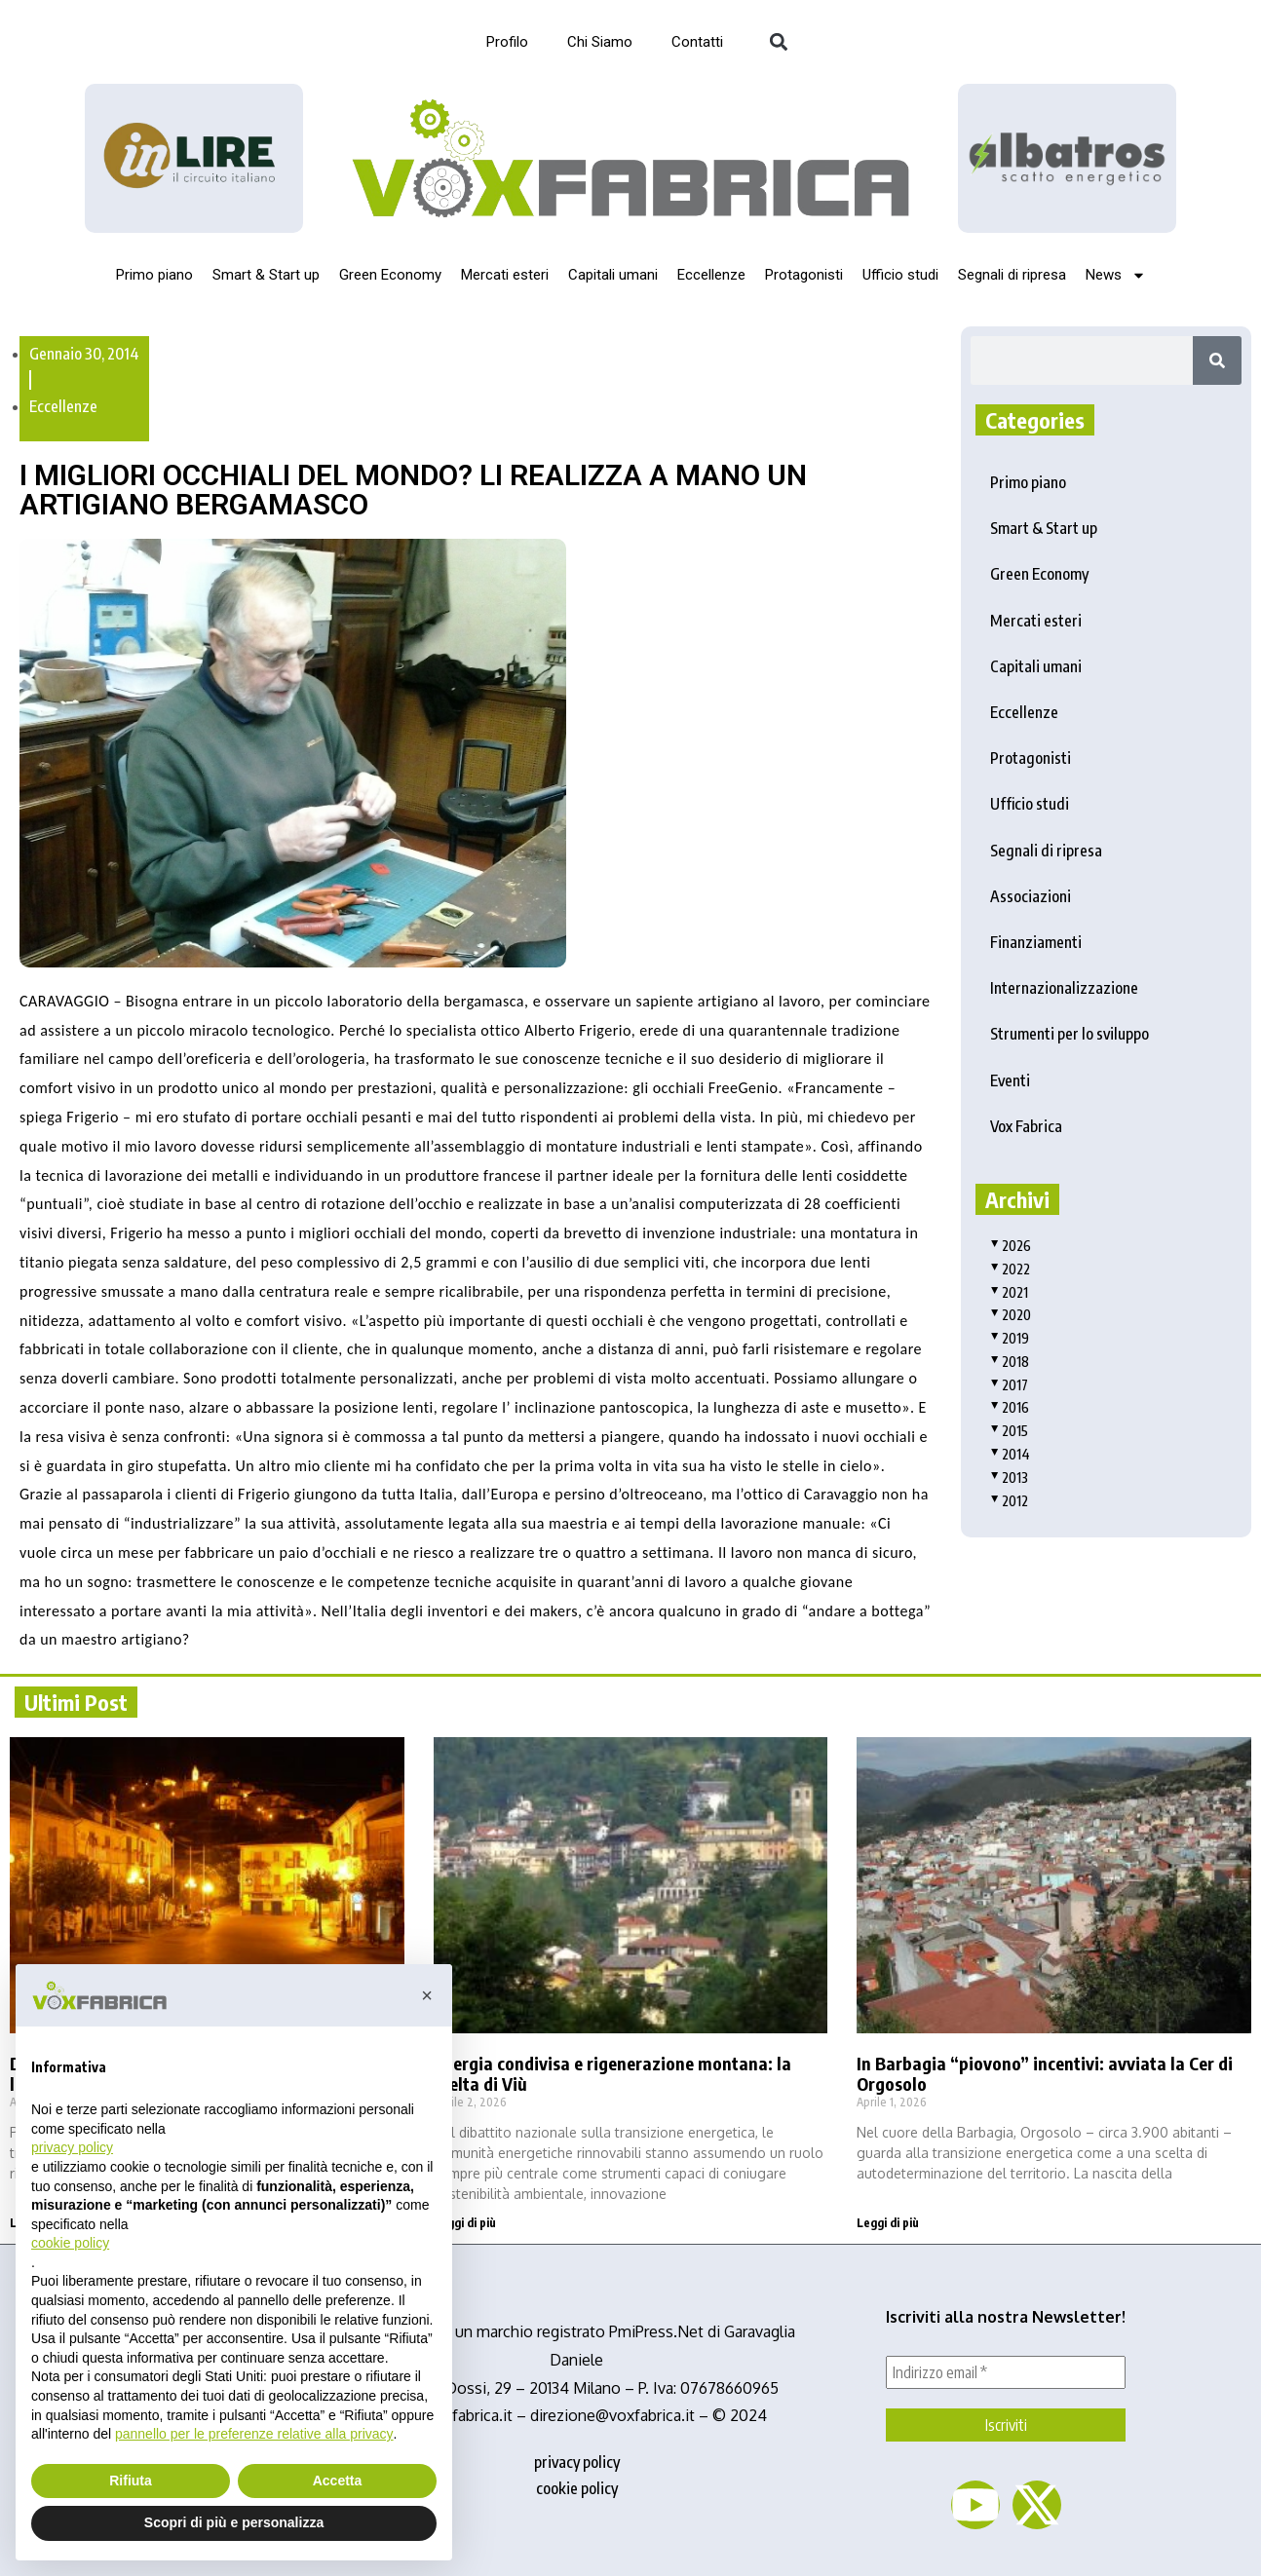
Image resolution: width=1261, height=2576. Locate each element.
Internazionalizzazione (1064, 988)
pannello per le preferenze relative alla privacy (254, 2434)
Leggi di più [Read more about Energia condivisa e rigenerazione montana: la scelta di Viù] (465, 2223)
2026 (1010, 1245)
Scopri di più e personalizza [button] (234, 2522)
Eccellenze (711, 275)
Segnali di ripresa (1012, 275)
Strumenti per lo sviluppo (1069, 1033)
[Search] (1217, 360)
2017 (1009, 1385)
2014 (1010, 1454)
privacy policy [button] (72, 2147)
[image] (1067, 158)
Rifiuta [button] (130, 2480)
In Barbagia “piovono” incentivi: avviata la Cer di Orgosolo (1045, 2074)
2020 (1010, 1315)
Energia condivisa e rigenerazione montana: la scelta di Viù (612, 2074)
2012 (1009, 1501)
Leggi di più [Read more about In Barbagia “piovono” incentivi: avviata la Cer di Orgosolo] (888, 2223)
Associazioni (1030, 896)
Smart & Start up (266, 275)
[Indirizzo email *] (1006, 2372)
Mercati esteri (505, 275)
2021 (1009, 1292)
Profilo (507, 42)
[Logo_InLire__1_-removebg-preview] (194, 158)
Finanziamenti (1036, 942)
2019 (1009, 1338)
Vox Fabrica (1026, 1126)
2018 (1009, 1361)
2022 (1010, 1269)
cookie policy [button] (70, 2243)
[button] (778, 42)
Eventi (1010, 1080)
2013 (1009, 1477)
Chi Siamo (599, 42)
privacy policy (577, 2462)
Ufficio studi (900, 275)
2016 (1009, 1407)
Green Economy (390, 275)
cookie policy (577, 2488)
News (1116, 275)
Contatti (697, 42)
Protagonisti (804, 275)
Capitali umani (613, 275)
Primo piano (154, 275)
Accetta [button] (338, 2480)
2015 (1009, 1430)
